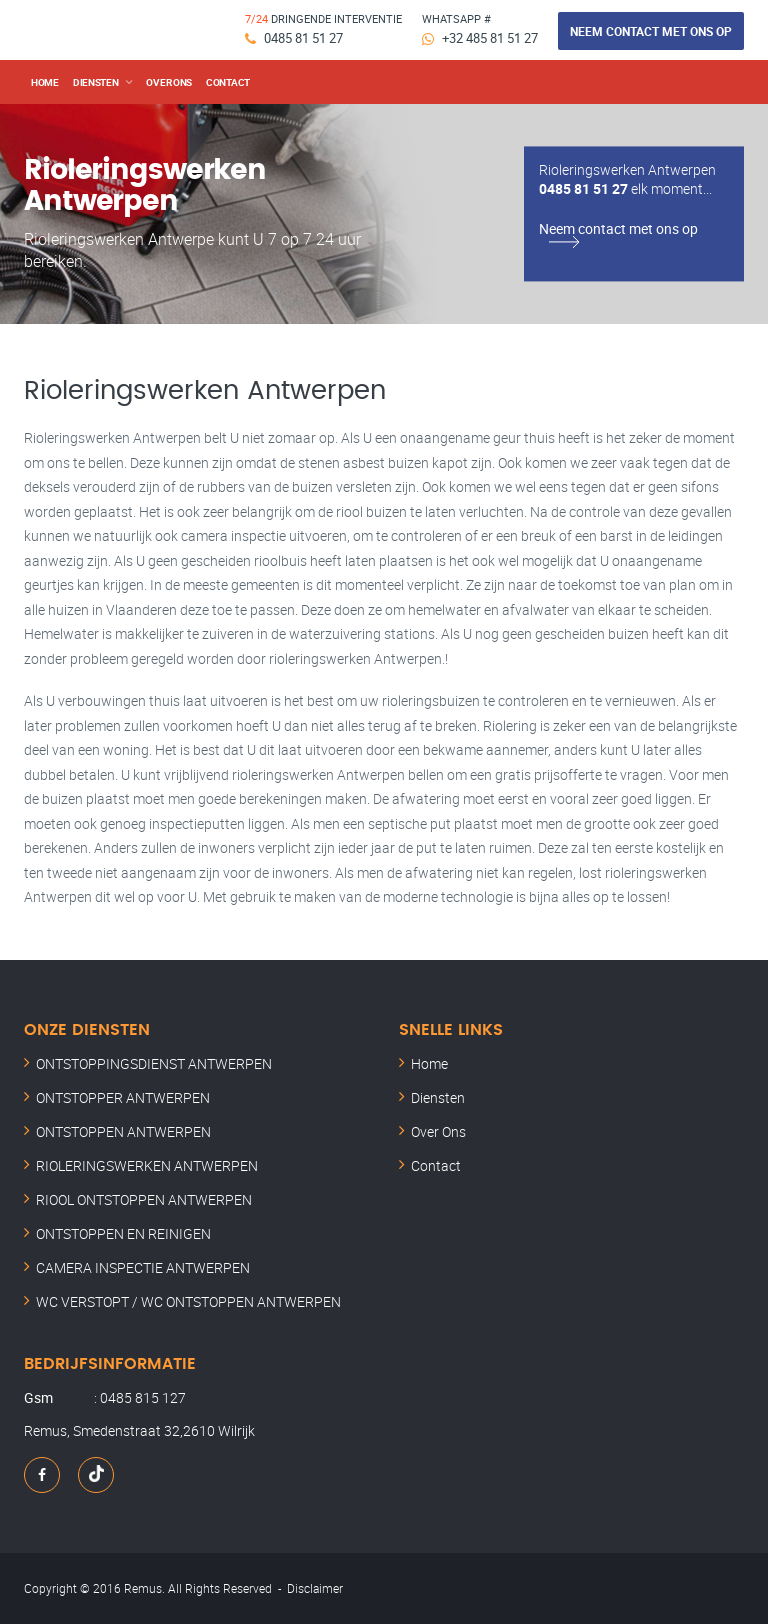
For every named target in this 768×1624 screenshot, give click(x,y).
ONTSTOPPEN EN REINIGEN (123, 1233)
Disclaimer (315, 1588)
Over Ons (438, 1131)
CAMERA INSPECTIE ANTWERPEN (143, 1267)
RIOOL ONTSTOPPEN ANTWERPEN (144, 1199)
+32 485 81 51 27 (490, 38)
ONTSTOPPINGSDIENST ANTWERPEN (154, 1063)
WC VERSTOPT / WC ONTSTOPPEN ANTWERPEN (188, 1301)
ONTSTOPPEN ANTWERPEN (123, 1131)
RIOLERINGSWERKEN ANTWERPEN (147, 1165)
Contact (228, 82)
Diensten (438, 1097)
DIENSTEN (96, 82)
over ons (169, 82)
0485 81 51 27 (303, 38)
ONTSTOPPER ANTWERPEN (123, 1097)
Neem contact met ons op (651, 31)
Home (45, 82)
